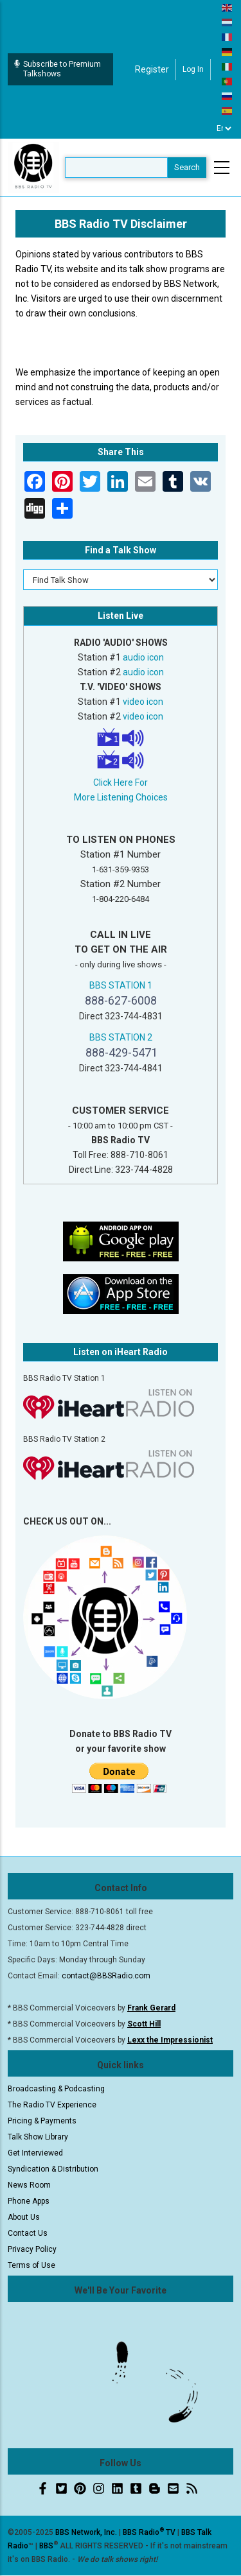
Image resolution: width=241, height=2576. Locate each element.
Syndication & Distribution (53, 2169)
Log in (193, 69)
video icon (143, 701)
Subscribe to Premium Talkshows (57, 69)
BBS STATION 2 (120, 1037)
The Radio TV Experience (52, 2104)
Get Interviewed (35, 2152)
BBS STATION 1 (120, 985)
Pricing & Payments (42, 2120)
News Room (29, 2185)
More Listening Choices (121, 797)
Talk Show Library (38, 2136)
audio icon (143, 657)
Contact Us (28, 2233)
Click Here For (120, 782)
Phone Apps (28, 2201)
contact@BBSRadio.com (106, 1975)
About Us (24, 2217)
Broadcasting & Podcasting (56, 2088)
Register (152, 69)
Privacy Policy (32, 2249)
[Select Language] (224, 128)
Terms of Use (31, 2265)
